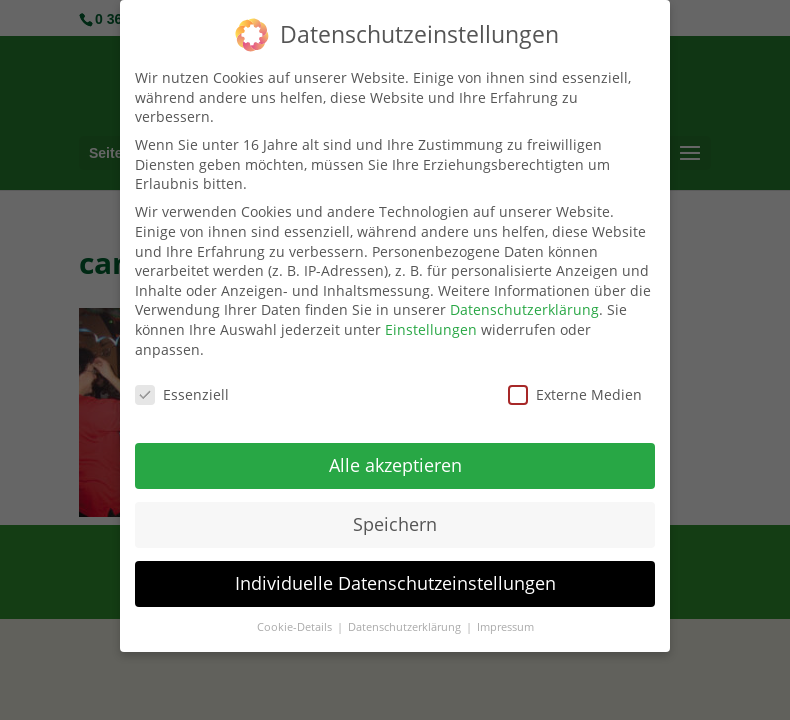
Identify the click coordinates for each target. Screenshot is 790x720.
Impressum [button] (505, 620)
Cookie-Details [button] (296, 620)
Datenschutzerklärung (524, 303)
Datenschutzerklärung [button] (406, 620)
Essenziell (182, 388)
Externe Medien (575, 388)
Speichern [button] (395, 518)
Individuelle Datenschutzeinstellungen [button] (395, 577)
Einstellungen (431, 322)
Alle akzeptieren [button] (395, 459)
